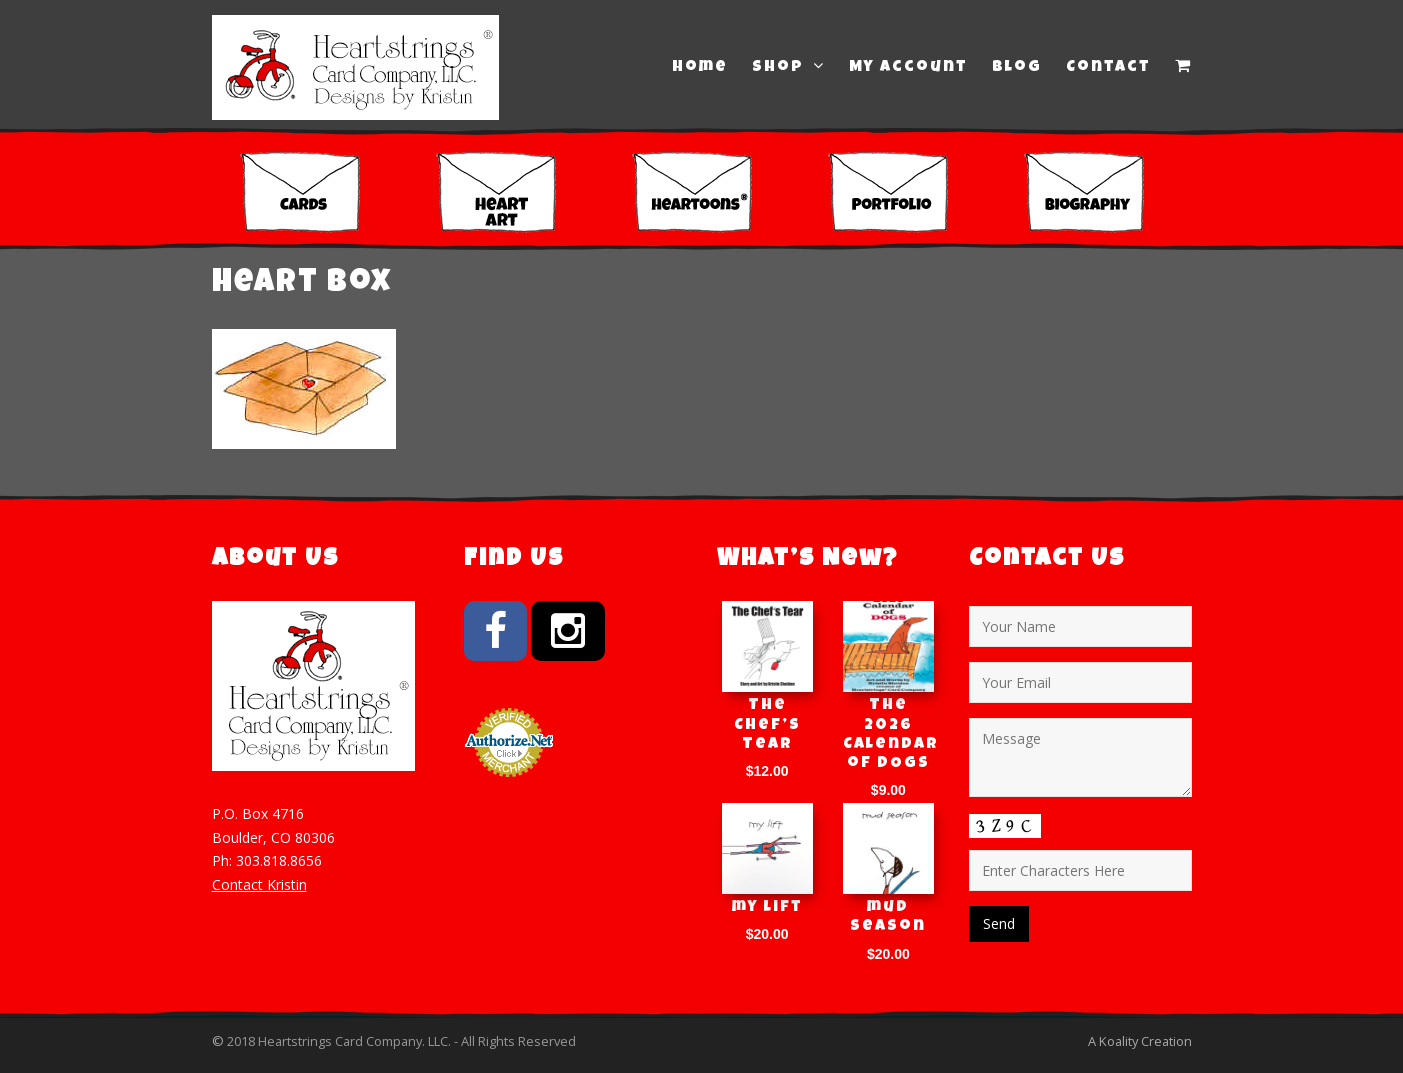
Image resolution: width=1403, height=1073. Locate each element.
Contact (1108, 68)
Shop (788, 67)
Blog (1017, 68)
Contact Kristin (259, 884)
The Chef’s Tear (767, 725)
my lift (767, 908)
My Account (908, 68)
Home (700, 68)
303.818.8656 (279, 860)
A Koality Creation (1140, 1041)
